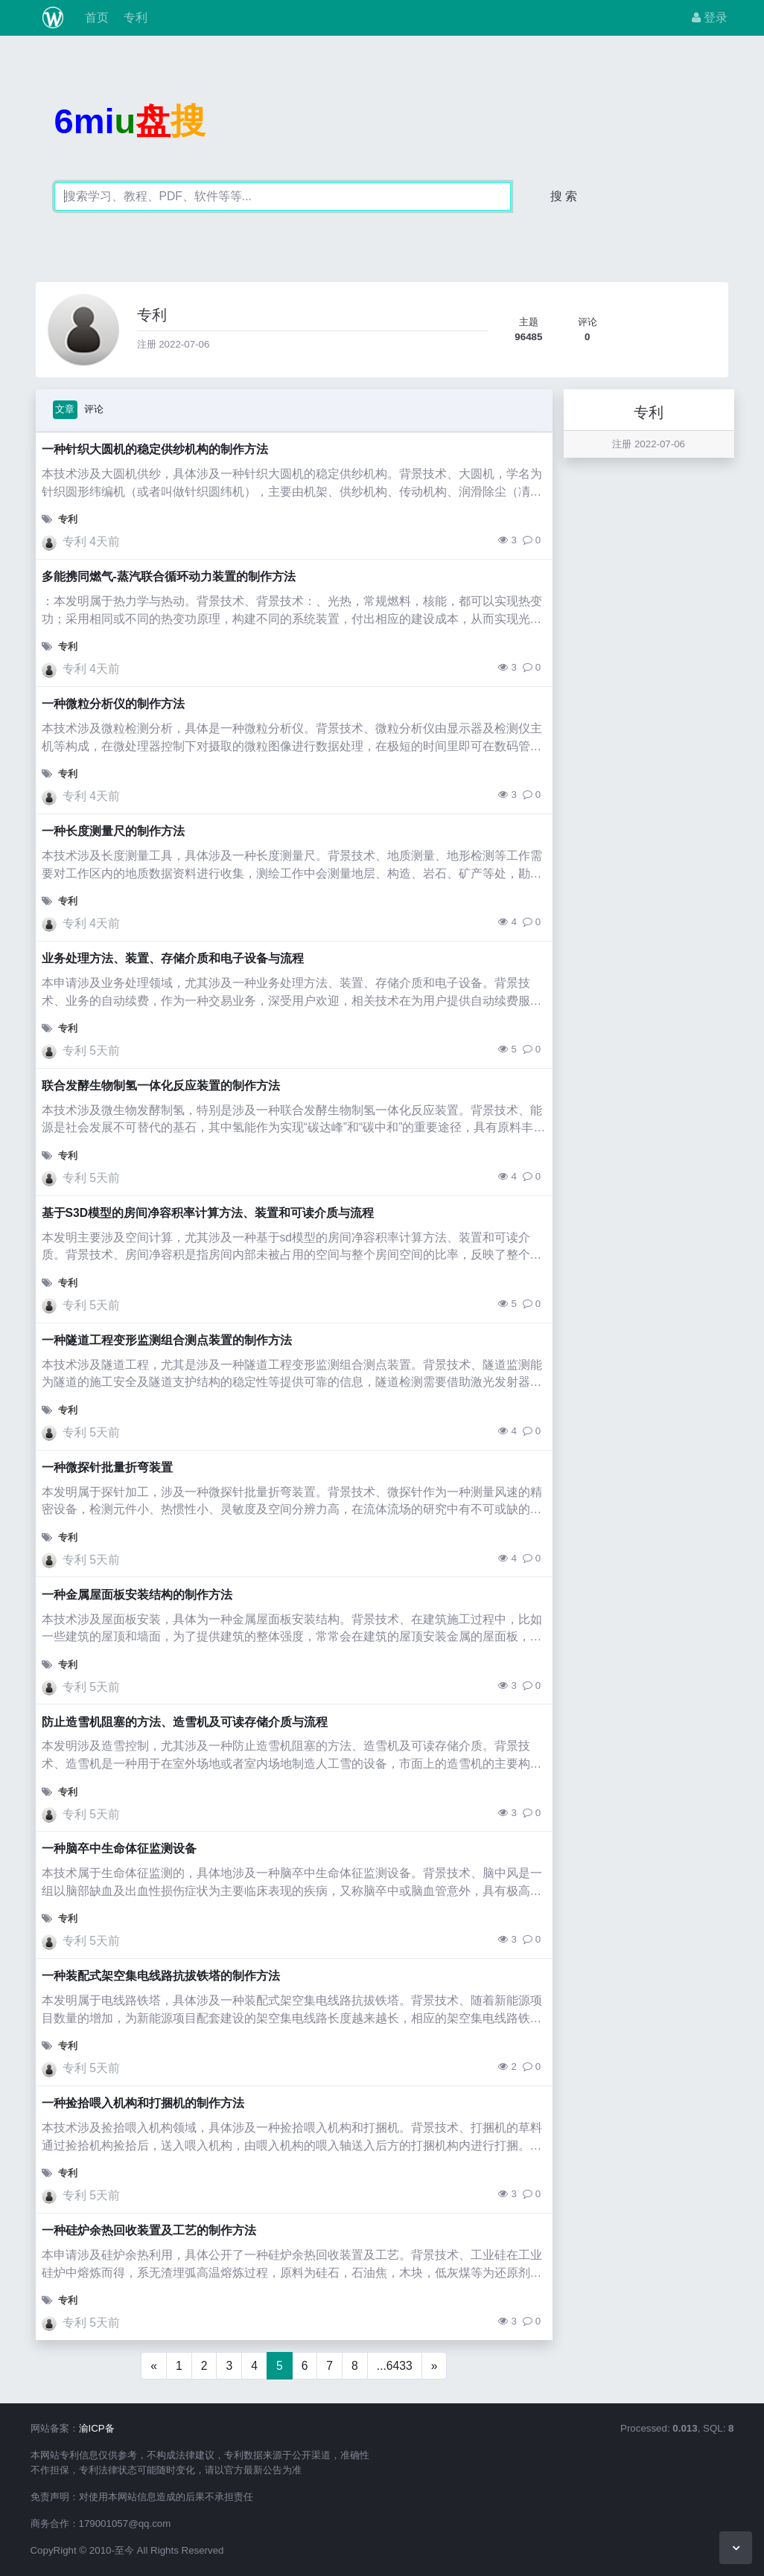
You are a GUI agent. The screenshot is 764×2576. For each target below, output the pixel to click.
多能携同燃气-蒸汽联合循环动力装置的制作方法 (169, 576)
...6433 (395, 2365)
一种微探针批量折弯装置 (107, 1467)
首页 (94, 17)
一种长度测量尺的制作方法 (113, 831)
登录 (710, 17)
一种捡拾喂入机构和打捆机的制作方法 (143, 2103)
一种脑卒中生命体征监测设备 (119, 1848)
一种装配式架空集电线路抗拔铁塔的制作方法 (161, 1975)
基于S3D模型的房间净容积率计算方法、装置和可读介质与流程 (208, 1212)
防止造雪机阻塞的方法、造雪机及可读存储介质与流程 (185, 1722)
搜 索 (563, 196)
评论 (94, 409)
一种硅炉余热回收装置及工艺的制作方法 (149, 2230)
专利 (134, 17)
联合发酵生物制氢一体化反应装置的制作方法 (161, 1085)
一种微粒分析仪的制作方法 (113, 703)
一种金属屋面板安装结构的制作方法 (137, 1594)
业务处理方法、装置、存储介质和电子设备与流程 (173, 958)
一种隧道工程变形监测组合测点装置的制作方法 (167, 1340)
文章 (64, 409)
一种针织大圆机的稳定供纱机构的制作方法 (155, 449)
